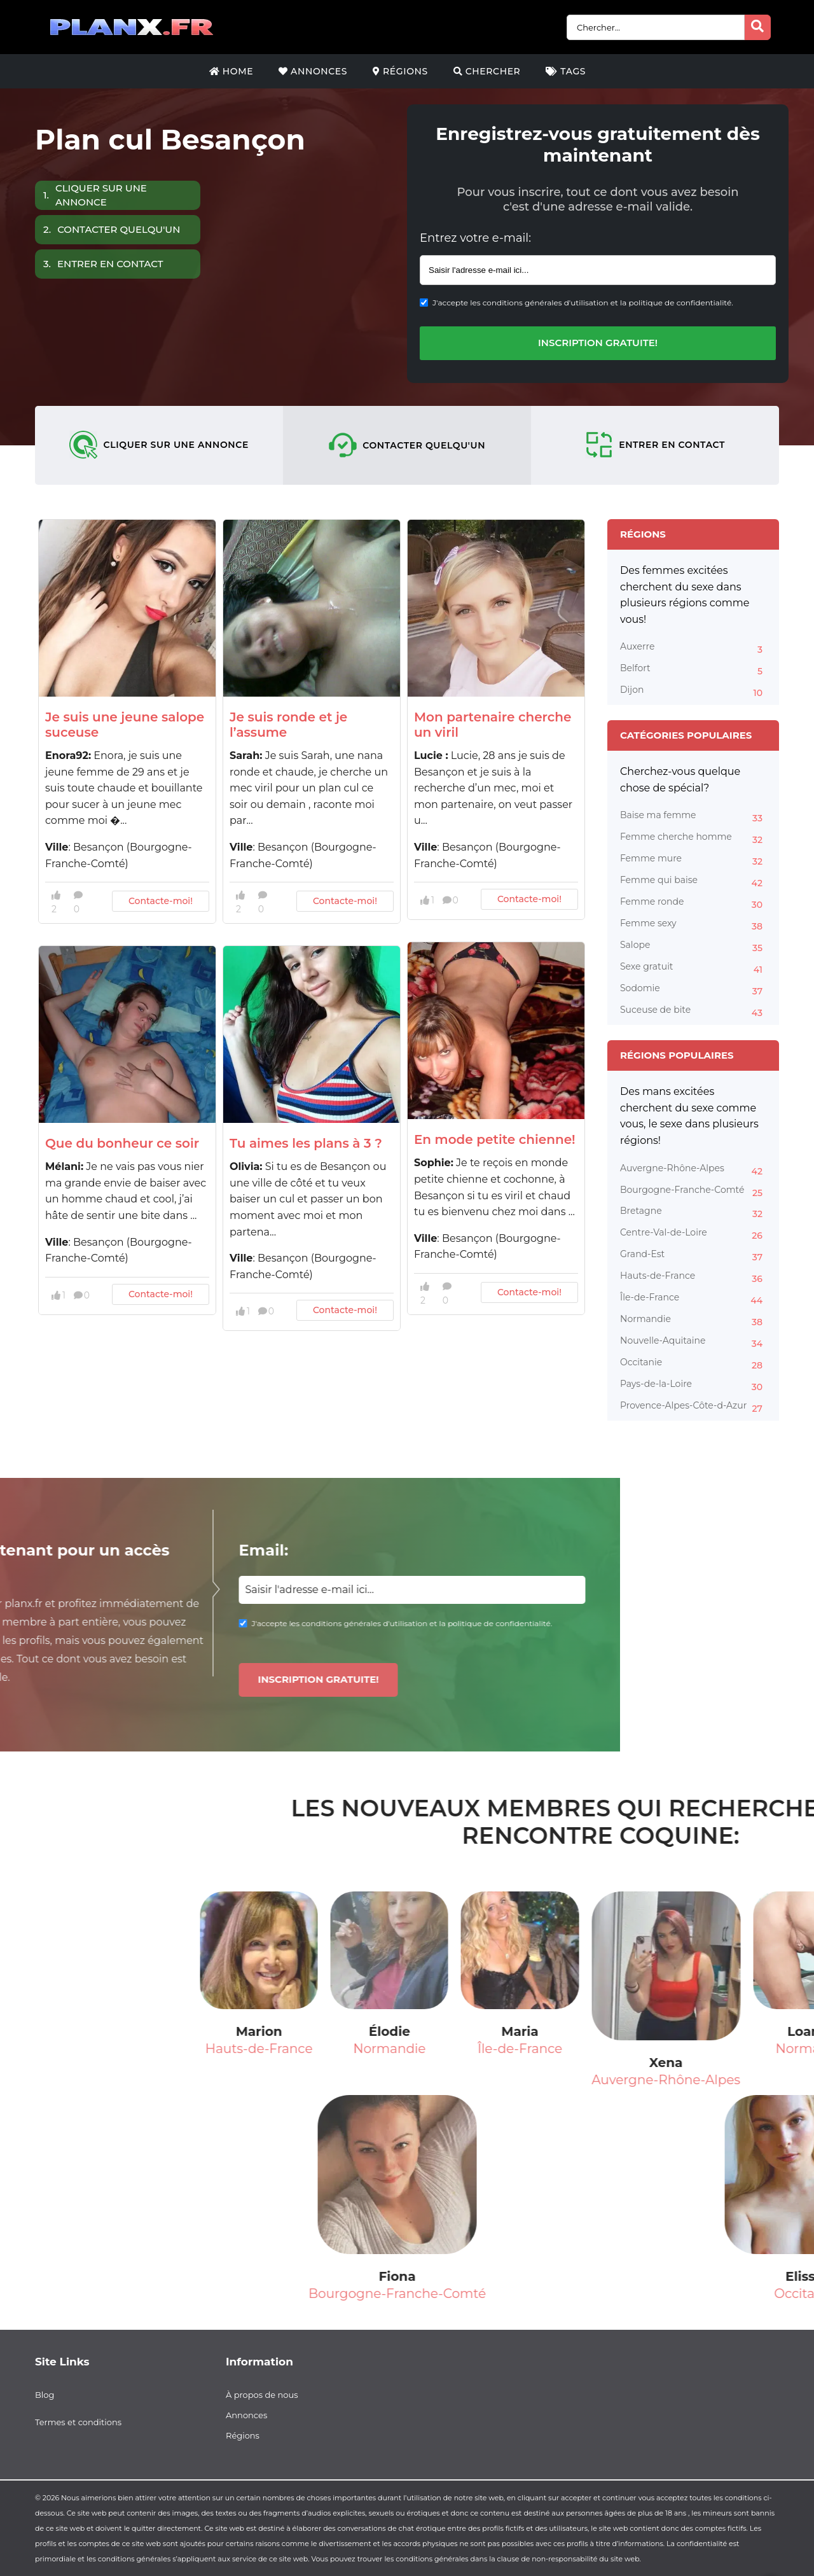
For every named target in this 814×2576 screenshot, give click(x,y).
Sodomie (693, 990)
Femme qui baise (693, 881)
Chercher (487, 71)
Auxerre (693, 648)
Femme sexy (693, 925)
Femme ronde (693, 903)
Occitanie (693, 1364)
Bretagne (693, 1212)
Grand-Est (693, 1256)
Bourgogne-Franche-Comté (693, 1191)
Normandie (693, 1320)
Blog (44, 2395)
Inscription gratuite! (598, 343)
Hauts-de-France (693, 1277)
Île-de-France (693, 1299)
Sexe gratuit (693, 968)
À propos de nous (262, 2395)
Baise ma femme (693, 817)
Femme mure (693, 860)
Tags (566, 71)
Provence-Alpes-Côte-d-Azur (693, 1407)
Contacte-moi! (160, 901)
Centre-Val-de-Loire (693, 1234)
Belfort (693, 670)
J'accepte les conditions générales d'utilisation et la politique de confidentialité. (582, 302)
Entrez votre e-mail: (475, 238)
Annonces (313, 71)
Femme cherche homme (693, 838)
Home (231, 71)
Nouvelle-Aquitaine (693, 1342)
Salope (693, 946)
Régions (400, 71)
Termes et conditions (78, 2422)
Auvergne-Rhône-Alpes (693, 1170)
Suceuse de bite (693, 1011)
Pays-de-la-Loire (693, 1385)
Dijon (693, 691)
